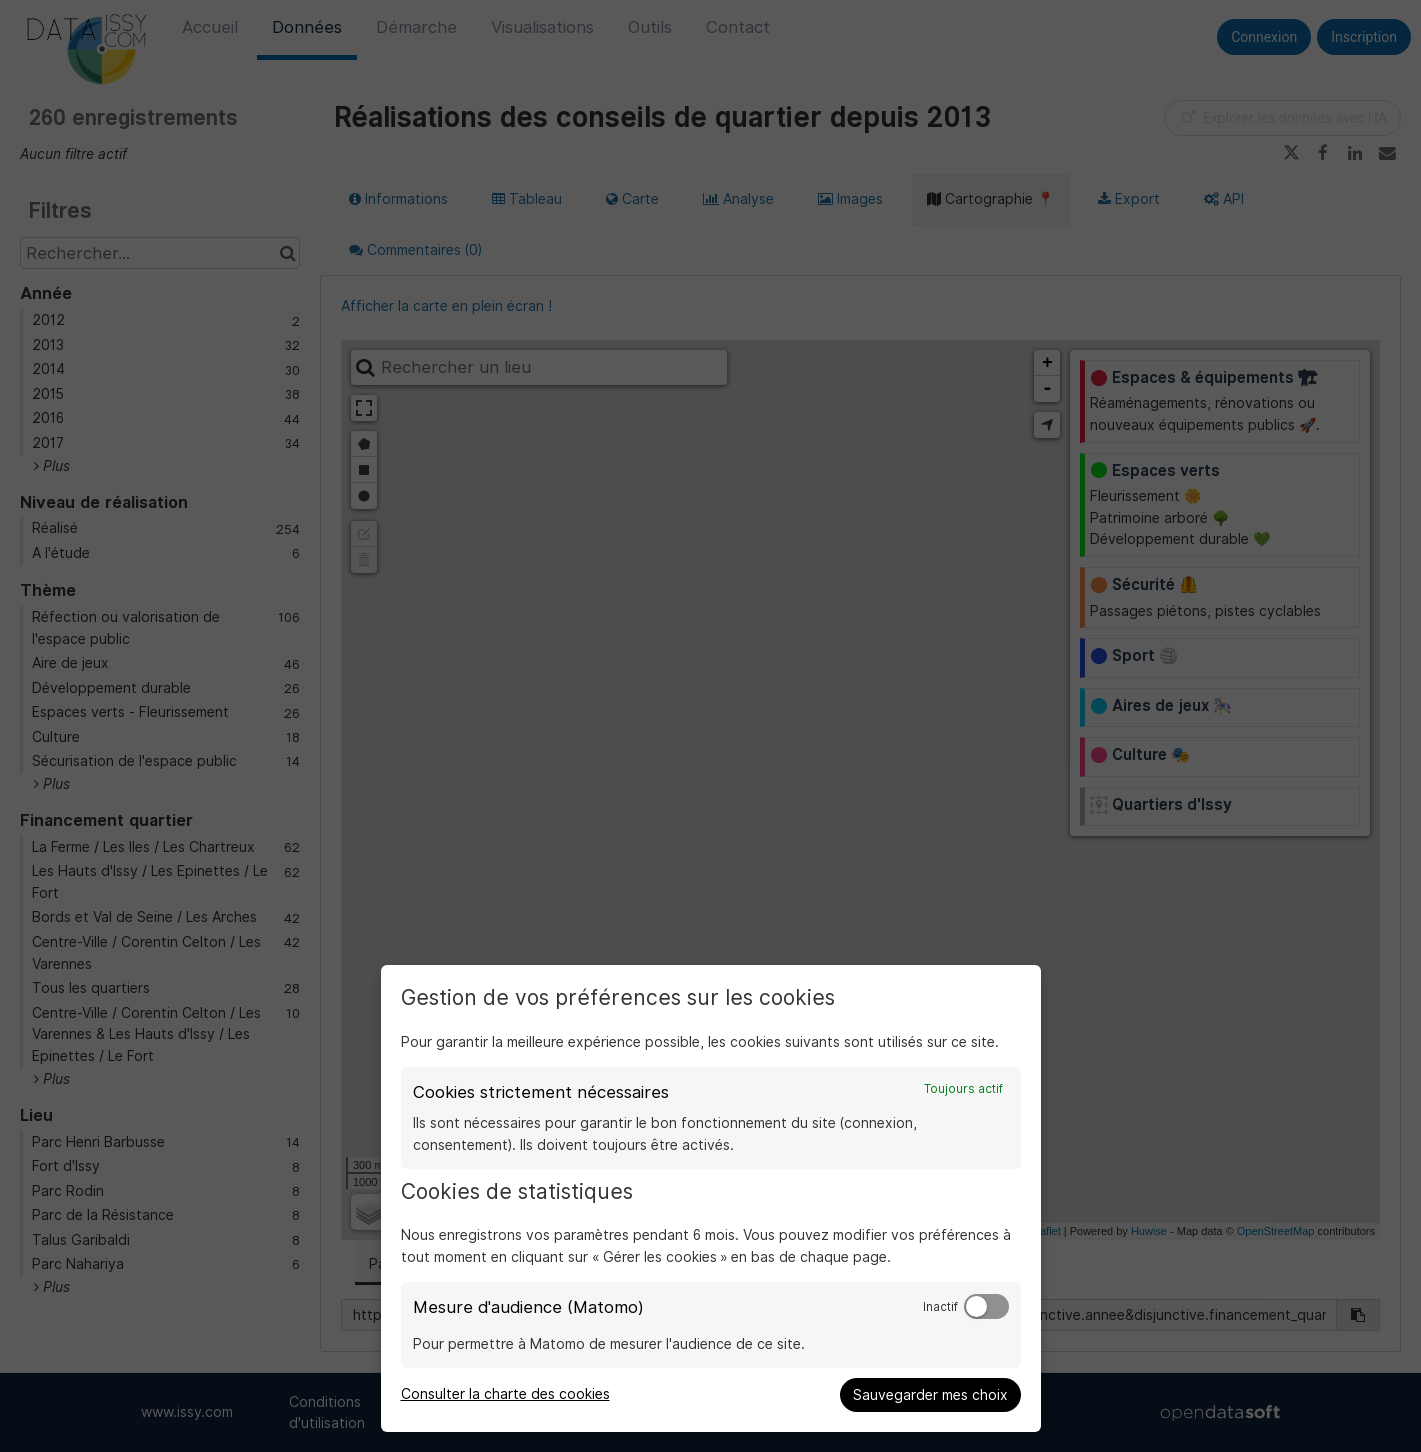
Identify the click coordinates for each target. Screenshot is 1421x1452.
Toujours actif (963, 1089)
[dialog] (711, 1198)
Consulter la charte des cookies (505, 1394)
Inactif (940, 1307)
